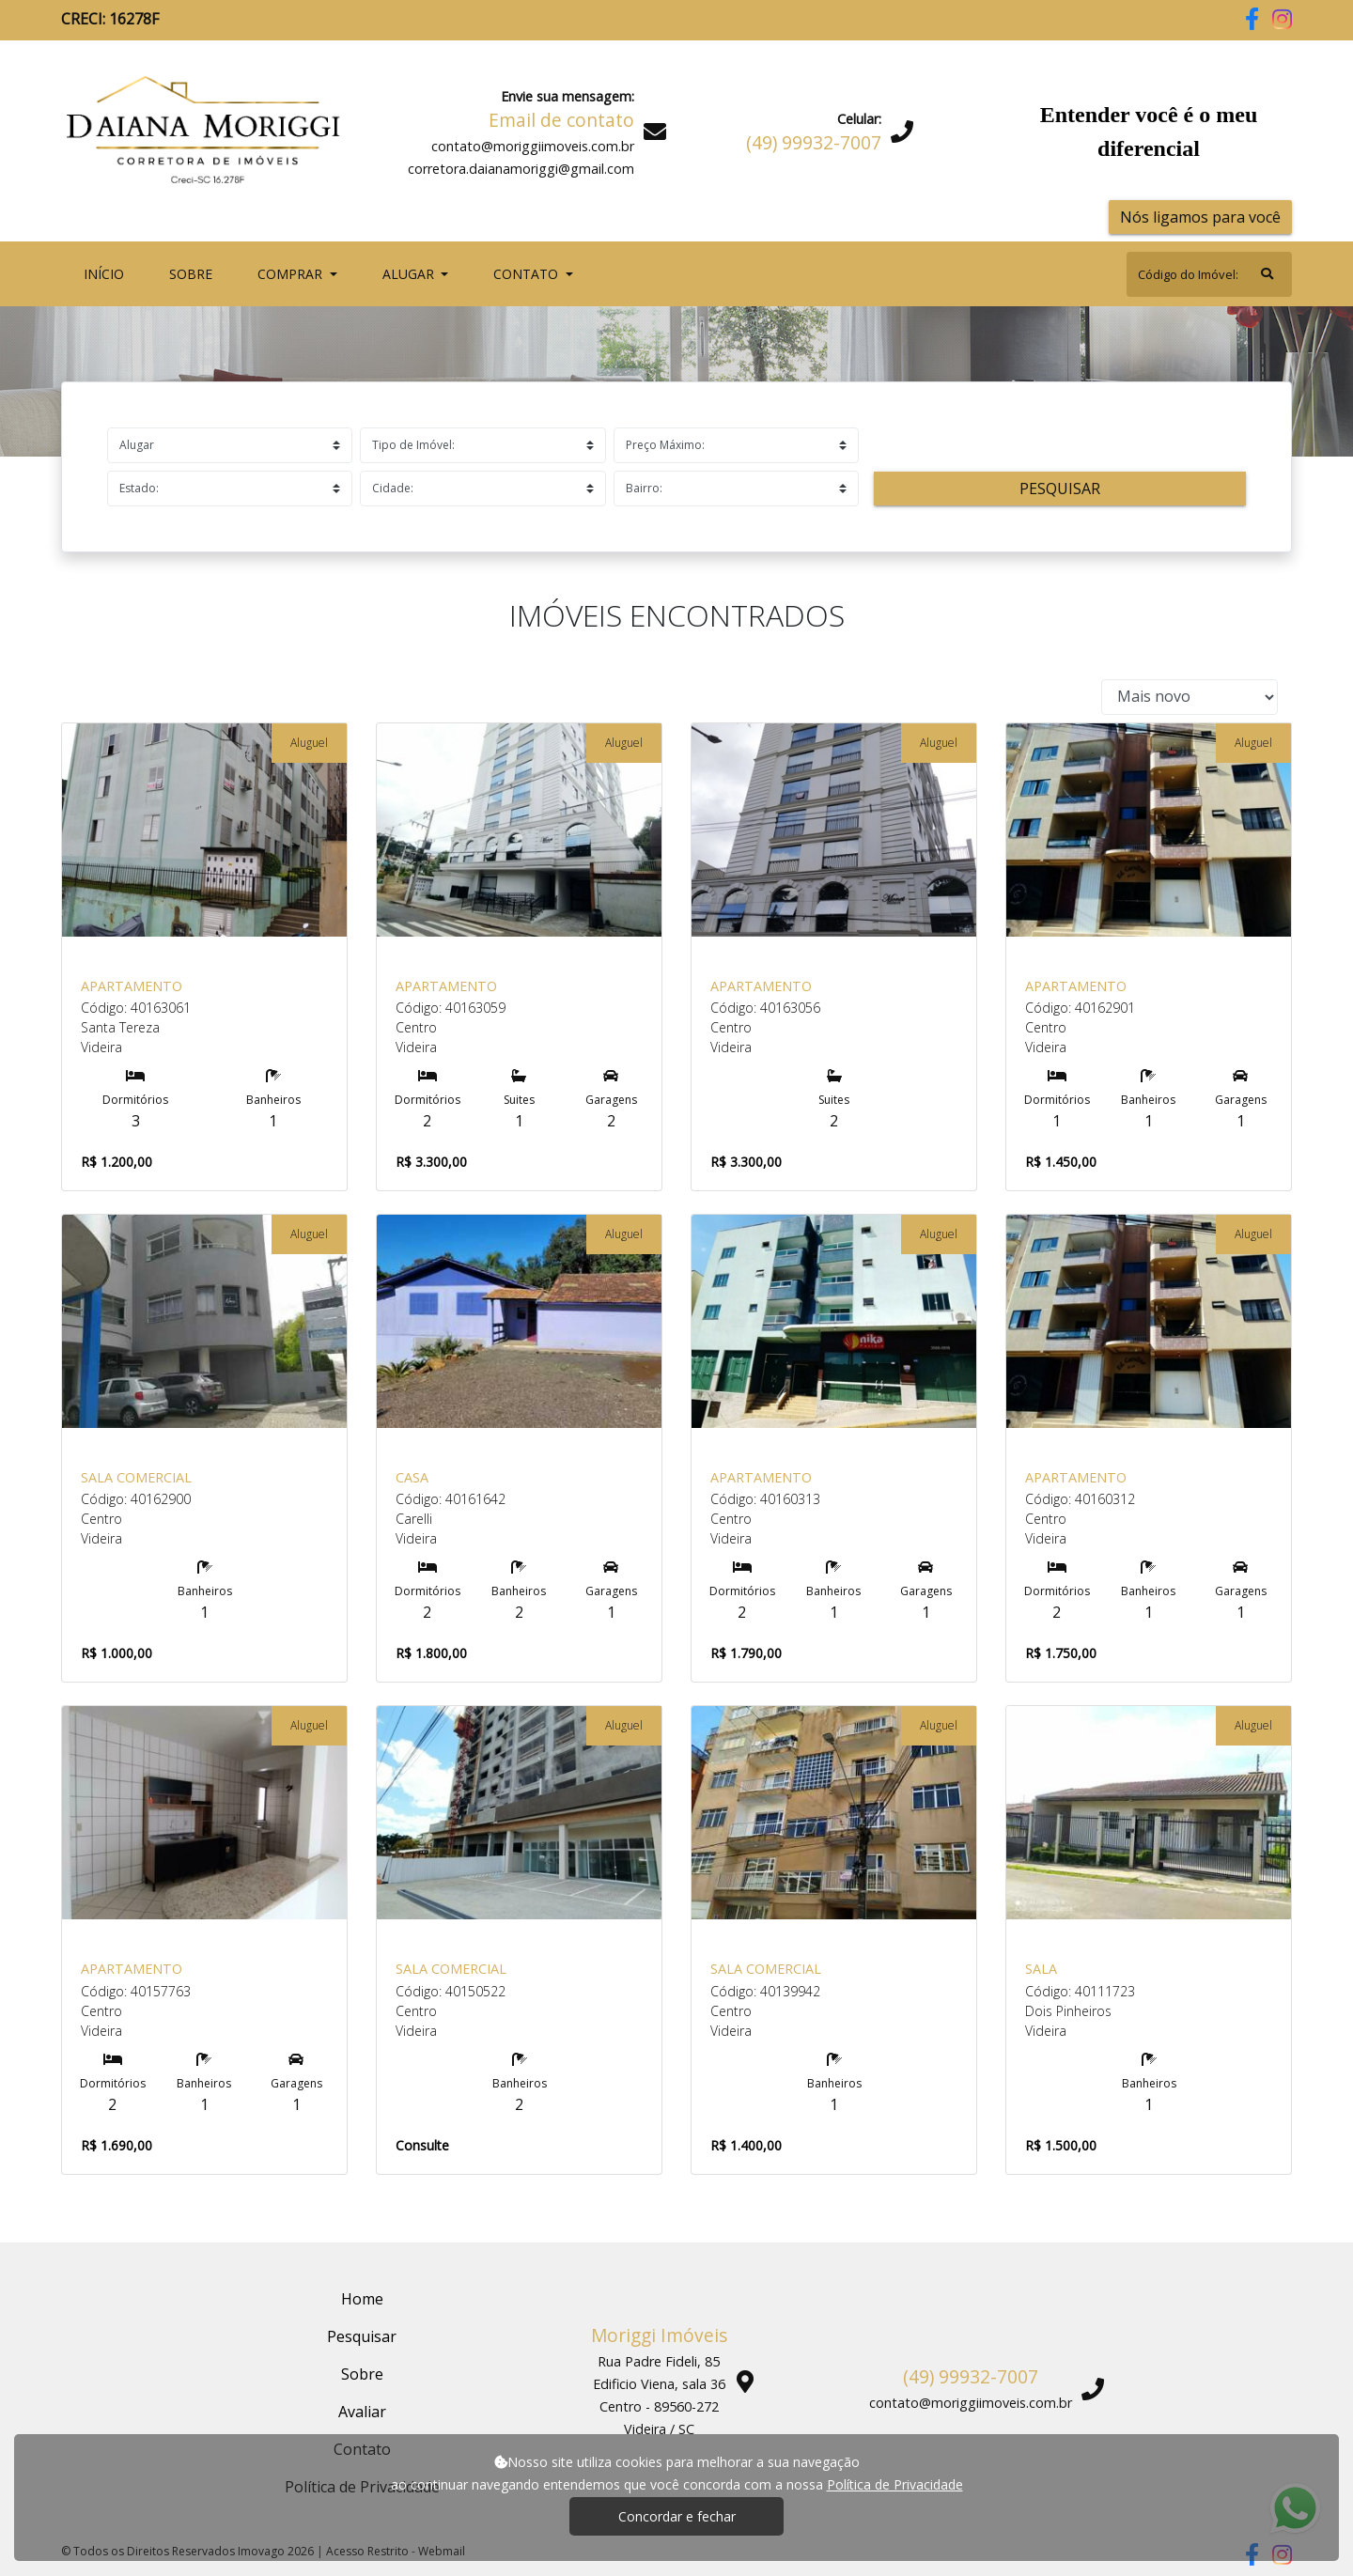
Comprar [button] (291, 274)
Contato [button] (527, 274)
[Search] (1209, 274)
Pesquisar (1059, 488)
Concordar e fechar (677, 2516)
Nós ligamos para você (1200, 217)
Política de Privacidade (895, 2484)
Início (108, 273)
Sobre (194, 273)
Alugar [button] (410, 274)
